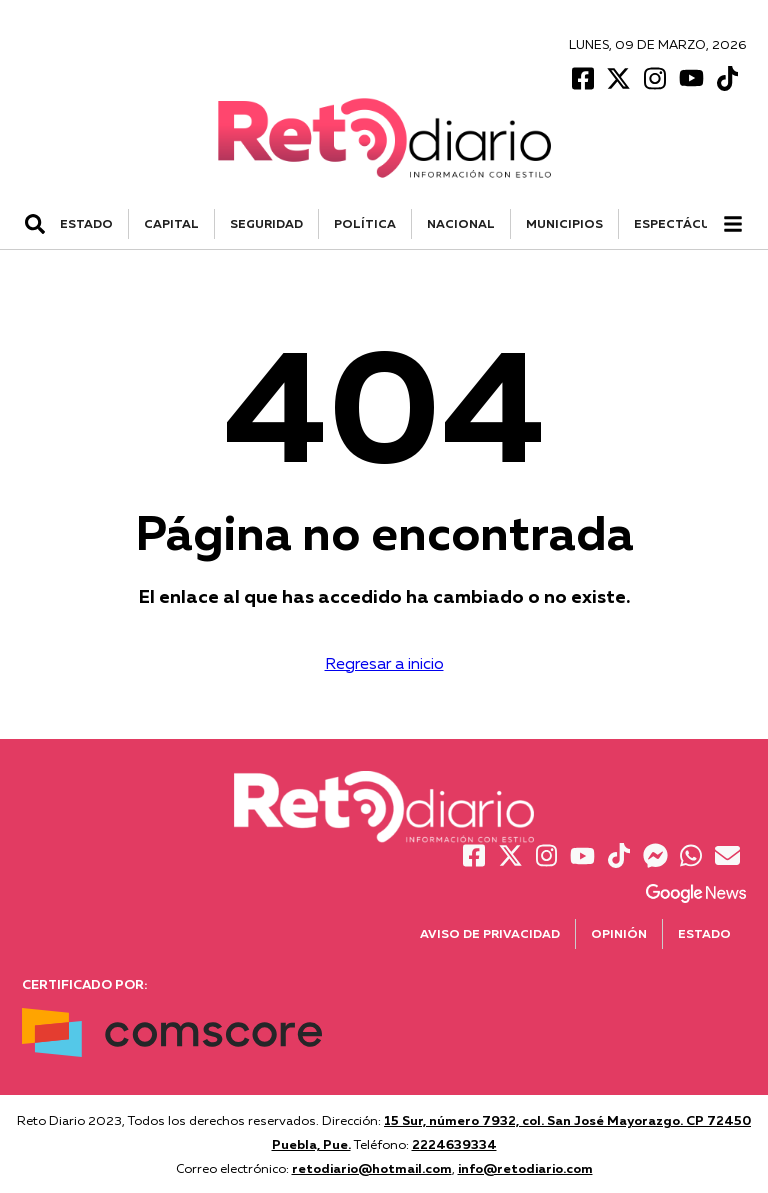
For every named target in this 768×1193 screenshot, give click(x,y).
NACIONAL (461, 223)
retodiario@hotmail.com (372, 1168)
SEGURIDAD (266, 223)
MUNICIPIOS (564, 223)
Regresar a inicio (384, 663)
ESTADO (86, 223)
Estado (704, 933)
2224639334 (454, 1144)
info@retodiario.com (525, 1168)
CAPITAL (171, 223)
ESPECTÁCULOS (685, 223)
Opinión (619, 933)
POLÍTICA (365, 223)
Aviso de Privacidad (490, 933)
